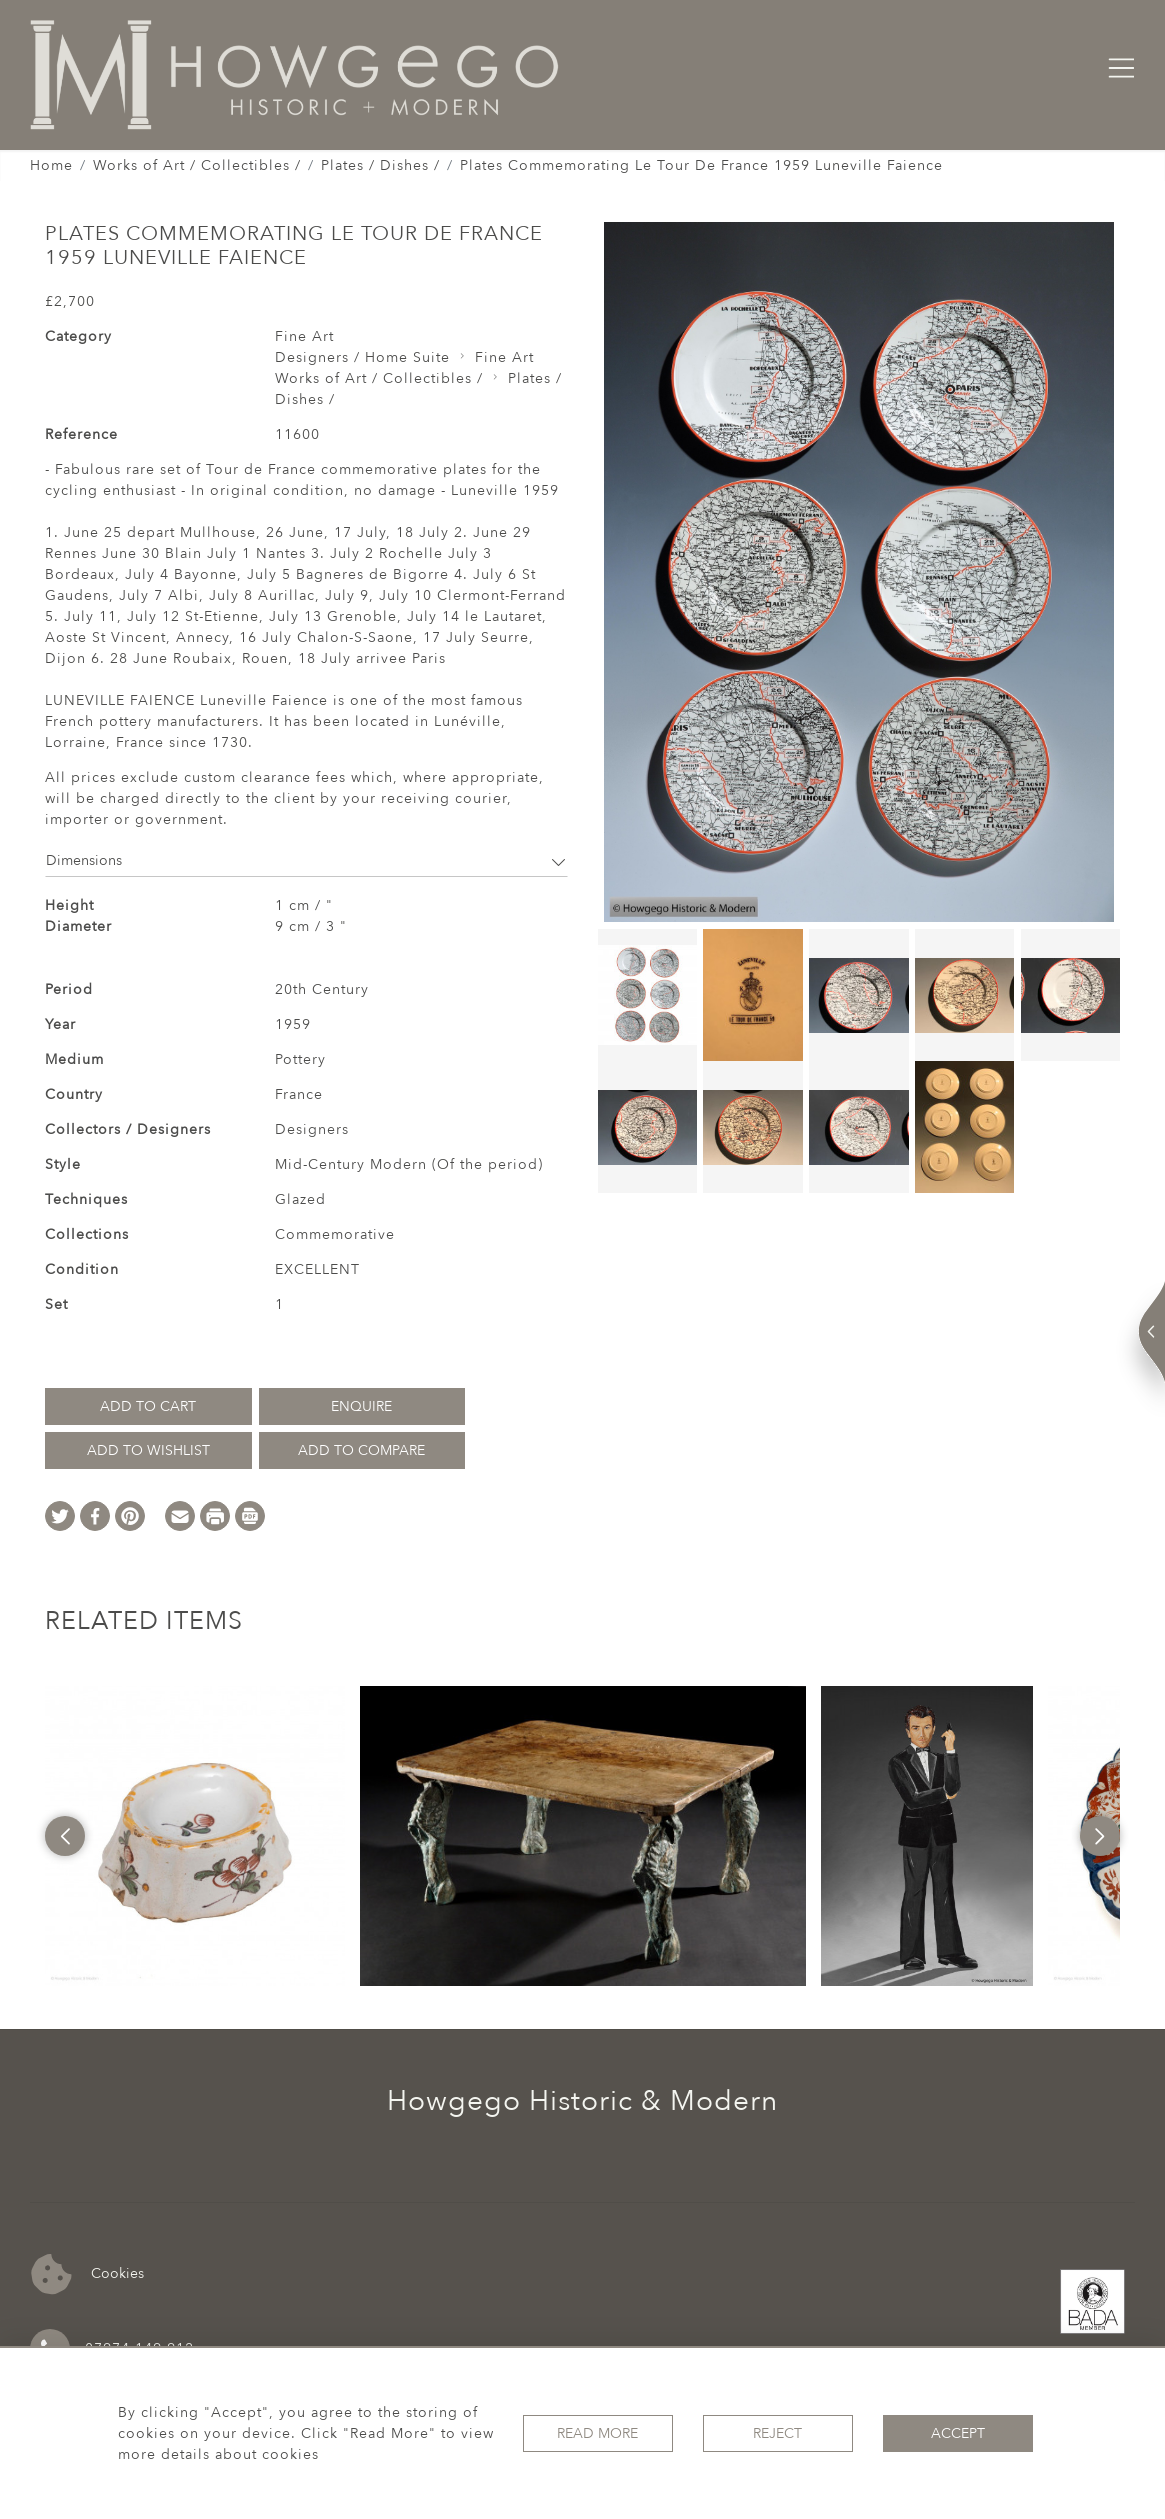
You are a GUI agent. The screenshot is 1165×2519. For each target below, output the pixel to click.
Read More (597, 2433)
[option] (195, 1836)
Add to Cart (148, 1406)
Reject (777, 2433)
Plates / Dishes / (380, 165)
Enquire (361, 1406)
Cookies (87, 2274)
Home (51, 165)
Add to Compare (361, 1450)
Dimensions (306, 860)
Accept (958, 2433)
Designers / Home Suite (362, 357)
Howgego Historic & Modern (582, 2101)
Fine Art (304, 336)
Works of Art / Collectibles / (197, 165)
